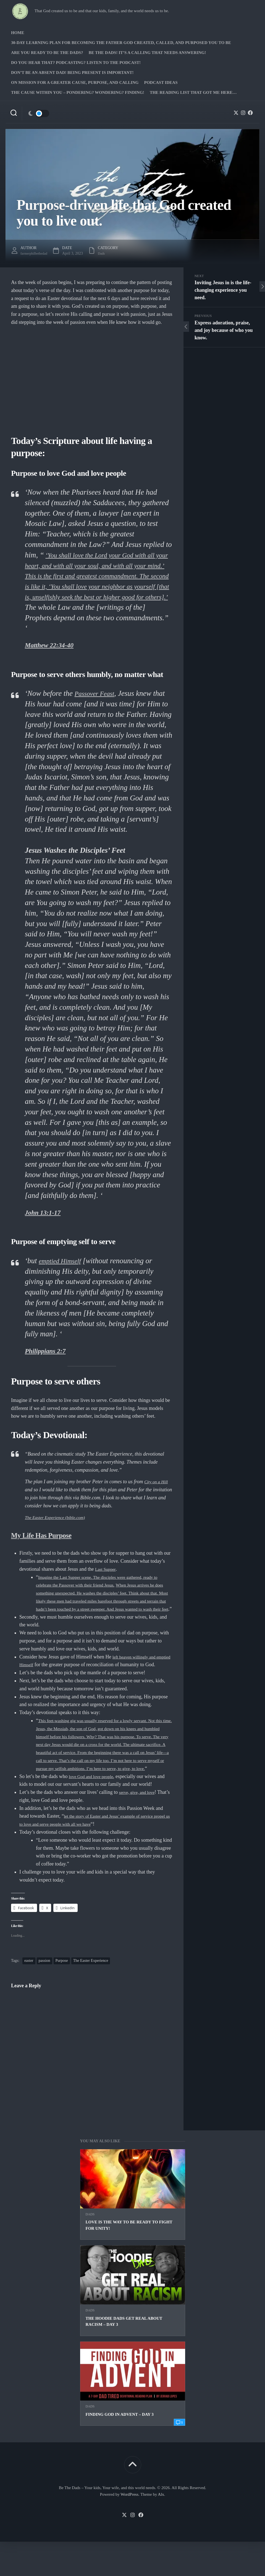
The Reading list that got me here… (193, 92)
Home (17, 32)
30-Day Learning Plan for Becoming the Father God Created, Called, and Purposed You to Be (121, 42)
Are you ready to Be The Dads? (47, 52)
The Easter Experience (90, 1995)
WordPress (129, 2529)
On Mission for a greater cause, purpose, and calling (74, 82)
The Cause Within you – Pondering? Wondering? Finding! (77, 92)
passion (44, 1995)
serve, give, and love (139, 1826)
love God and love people (94, 1810)
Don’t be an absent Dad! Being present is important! (72, 72)
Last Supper (107, 1579)
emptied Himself (63, 1271)
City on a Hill (158, 1492)
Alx (161, 2529)
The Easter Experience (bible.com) (59, 1528)
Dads (90, 2249)
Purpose (62, 1995)
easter (28, 1995)
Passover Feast (97, 704)
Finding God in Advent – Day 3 (120, 2448)
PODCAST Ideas (160, 82)
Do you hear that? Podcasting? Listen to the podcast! (76, 62)
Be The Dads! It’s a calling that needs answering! (147, 52)
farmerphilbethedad (35, 253)
